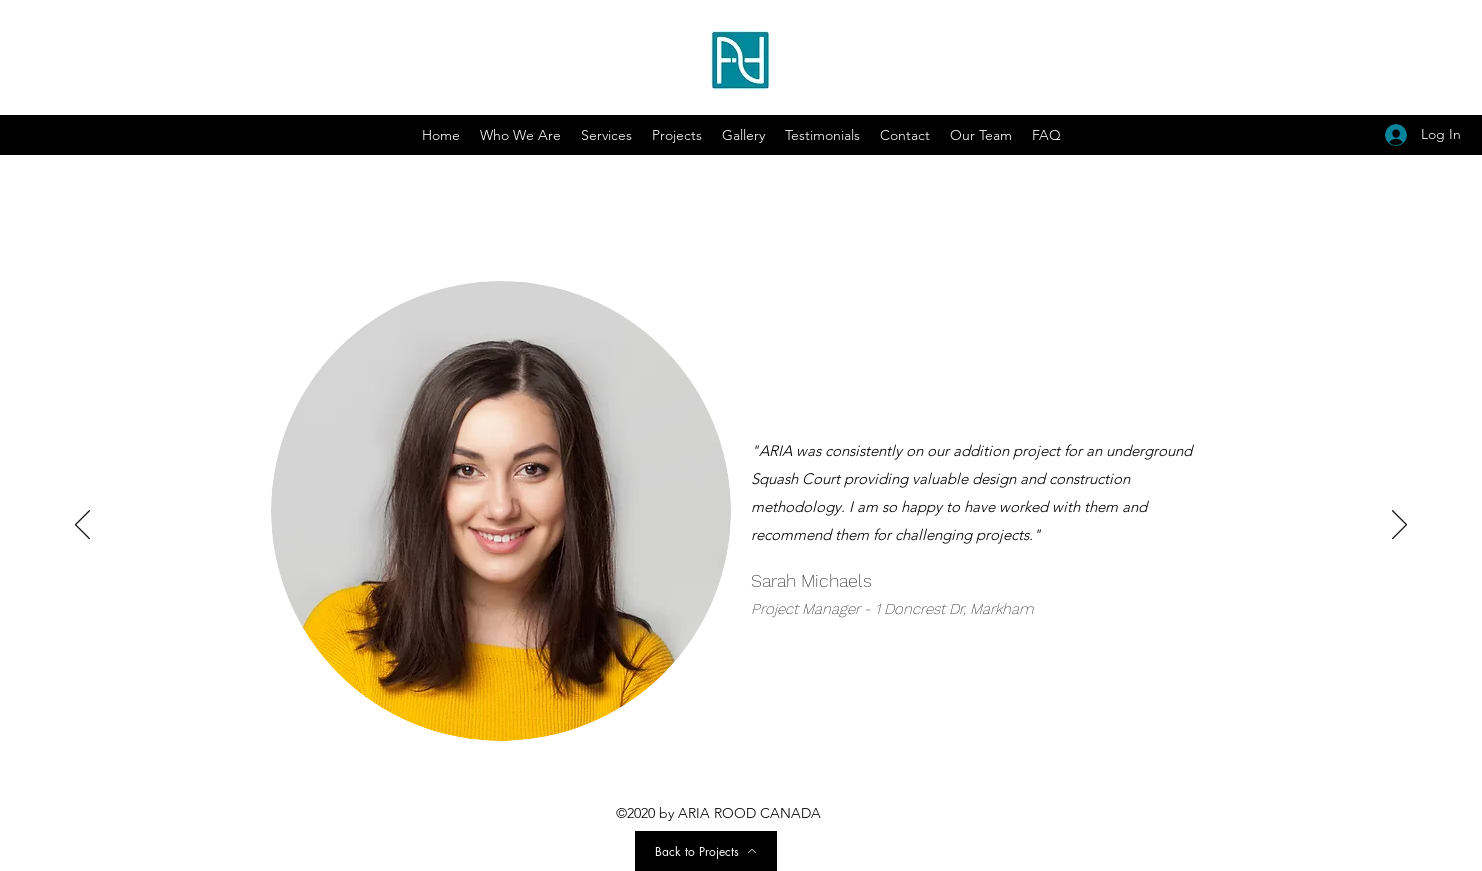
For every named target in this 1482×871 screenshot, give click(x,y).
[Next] (1399, 526)
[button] (743, 135)
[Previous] (82, 526)
